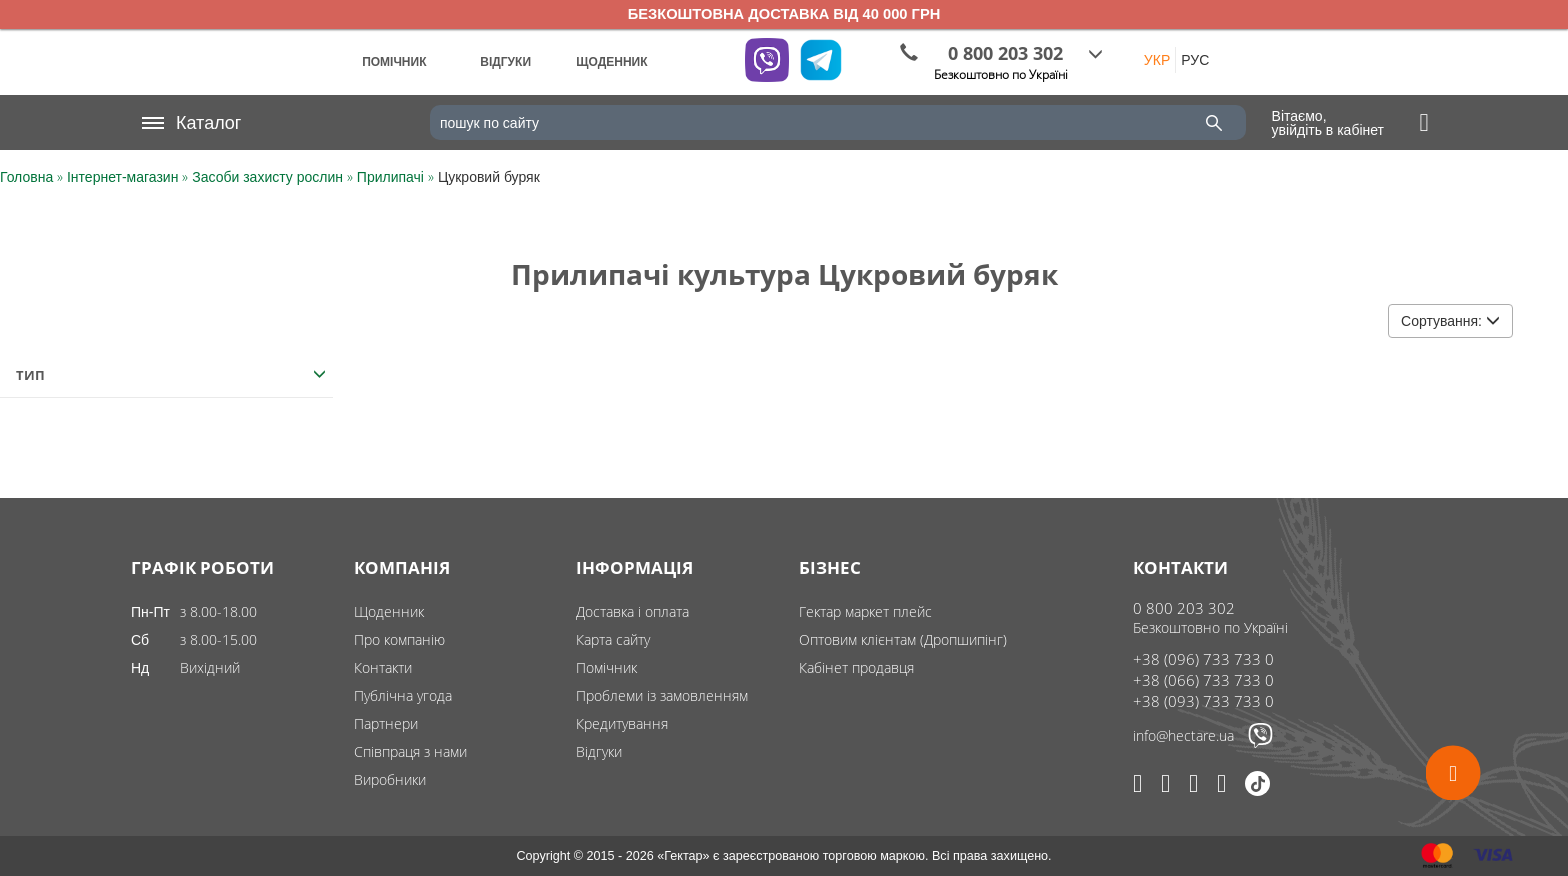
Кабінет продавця (856, 667)
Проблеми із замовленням (662, 695)
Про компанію (399, 639)
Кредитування (622, 723)
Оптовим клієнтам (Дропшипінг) (903, 639)
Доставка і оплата (632, 611)
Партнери (386, 723)
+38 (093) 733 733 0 (1203, 701)
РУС (1195, 60)
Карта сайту (613, 639)
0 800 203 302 (1184, 608)
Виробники (390, 779)
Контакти (383, 667)
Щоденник (389, 611)
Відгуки (599, 751)
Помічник (606, 667)
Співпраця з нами (410, 751)
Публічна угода (403, 695)
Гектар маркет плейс (865, 611)
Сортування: (1450, 321)
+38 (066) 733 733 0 (1203, 680)
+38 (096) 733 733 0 (1203, 659)
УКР (1157, 60)
